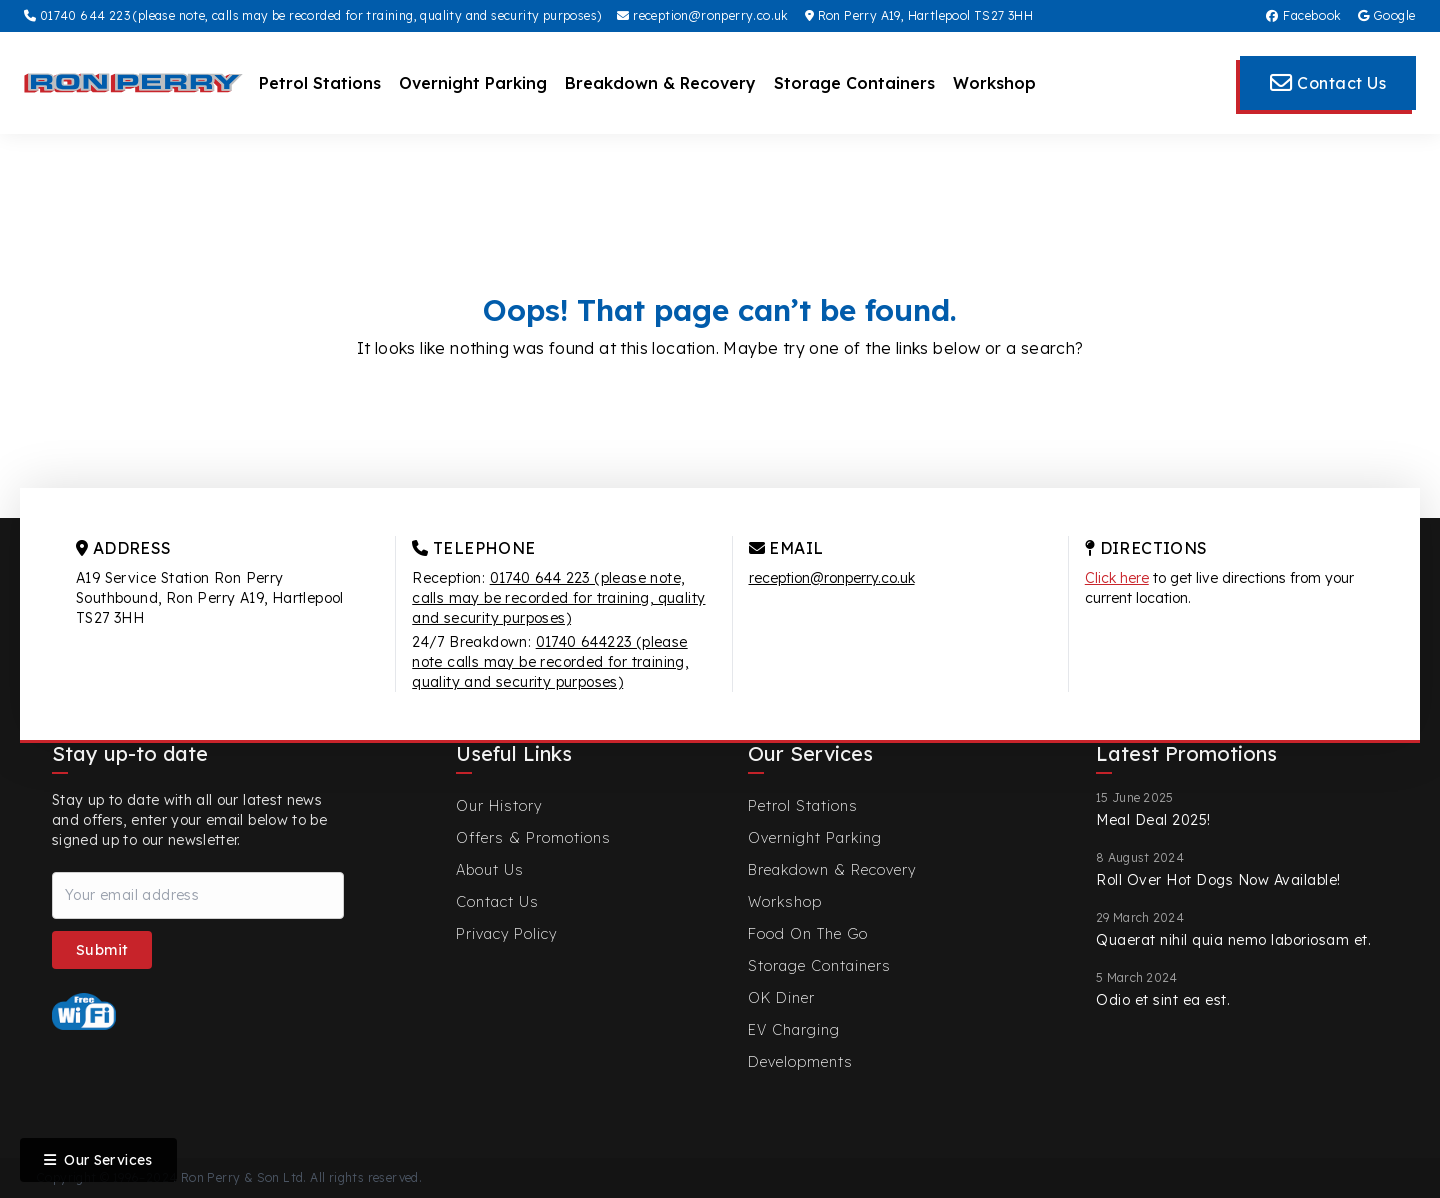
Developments (800, 1062)
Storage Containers (854, 83)
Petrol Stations (320, 83)
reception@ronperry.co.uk (702, 15)
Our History (499, 806)
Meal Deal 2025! (1153, 820)
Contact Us (497, 902)
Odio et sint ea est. (1163, 1000)
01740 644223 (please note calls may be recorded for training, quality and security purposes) (550, 662)
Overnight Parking (473, 83)
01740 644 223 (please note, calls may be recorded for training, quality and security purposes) (312, 15)
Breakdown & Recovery (660, 83)
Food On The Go (808, 934)
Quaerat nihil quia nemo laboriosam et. (1233, 940)
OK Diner (781, 998)
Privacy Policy (506, 934)
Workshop (994, 83)
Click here (1117, 578)
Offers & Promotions (533, 838)
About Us (490, 870)
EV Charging (794, 1030)
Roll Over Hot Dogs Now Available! (1218, 880)
